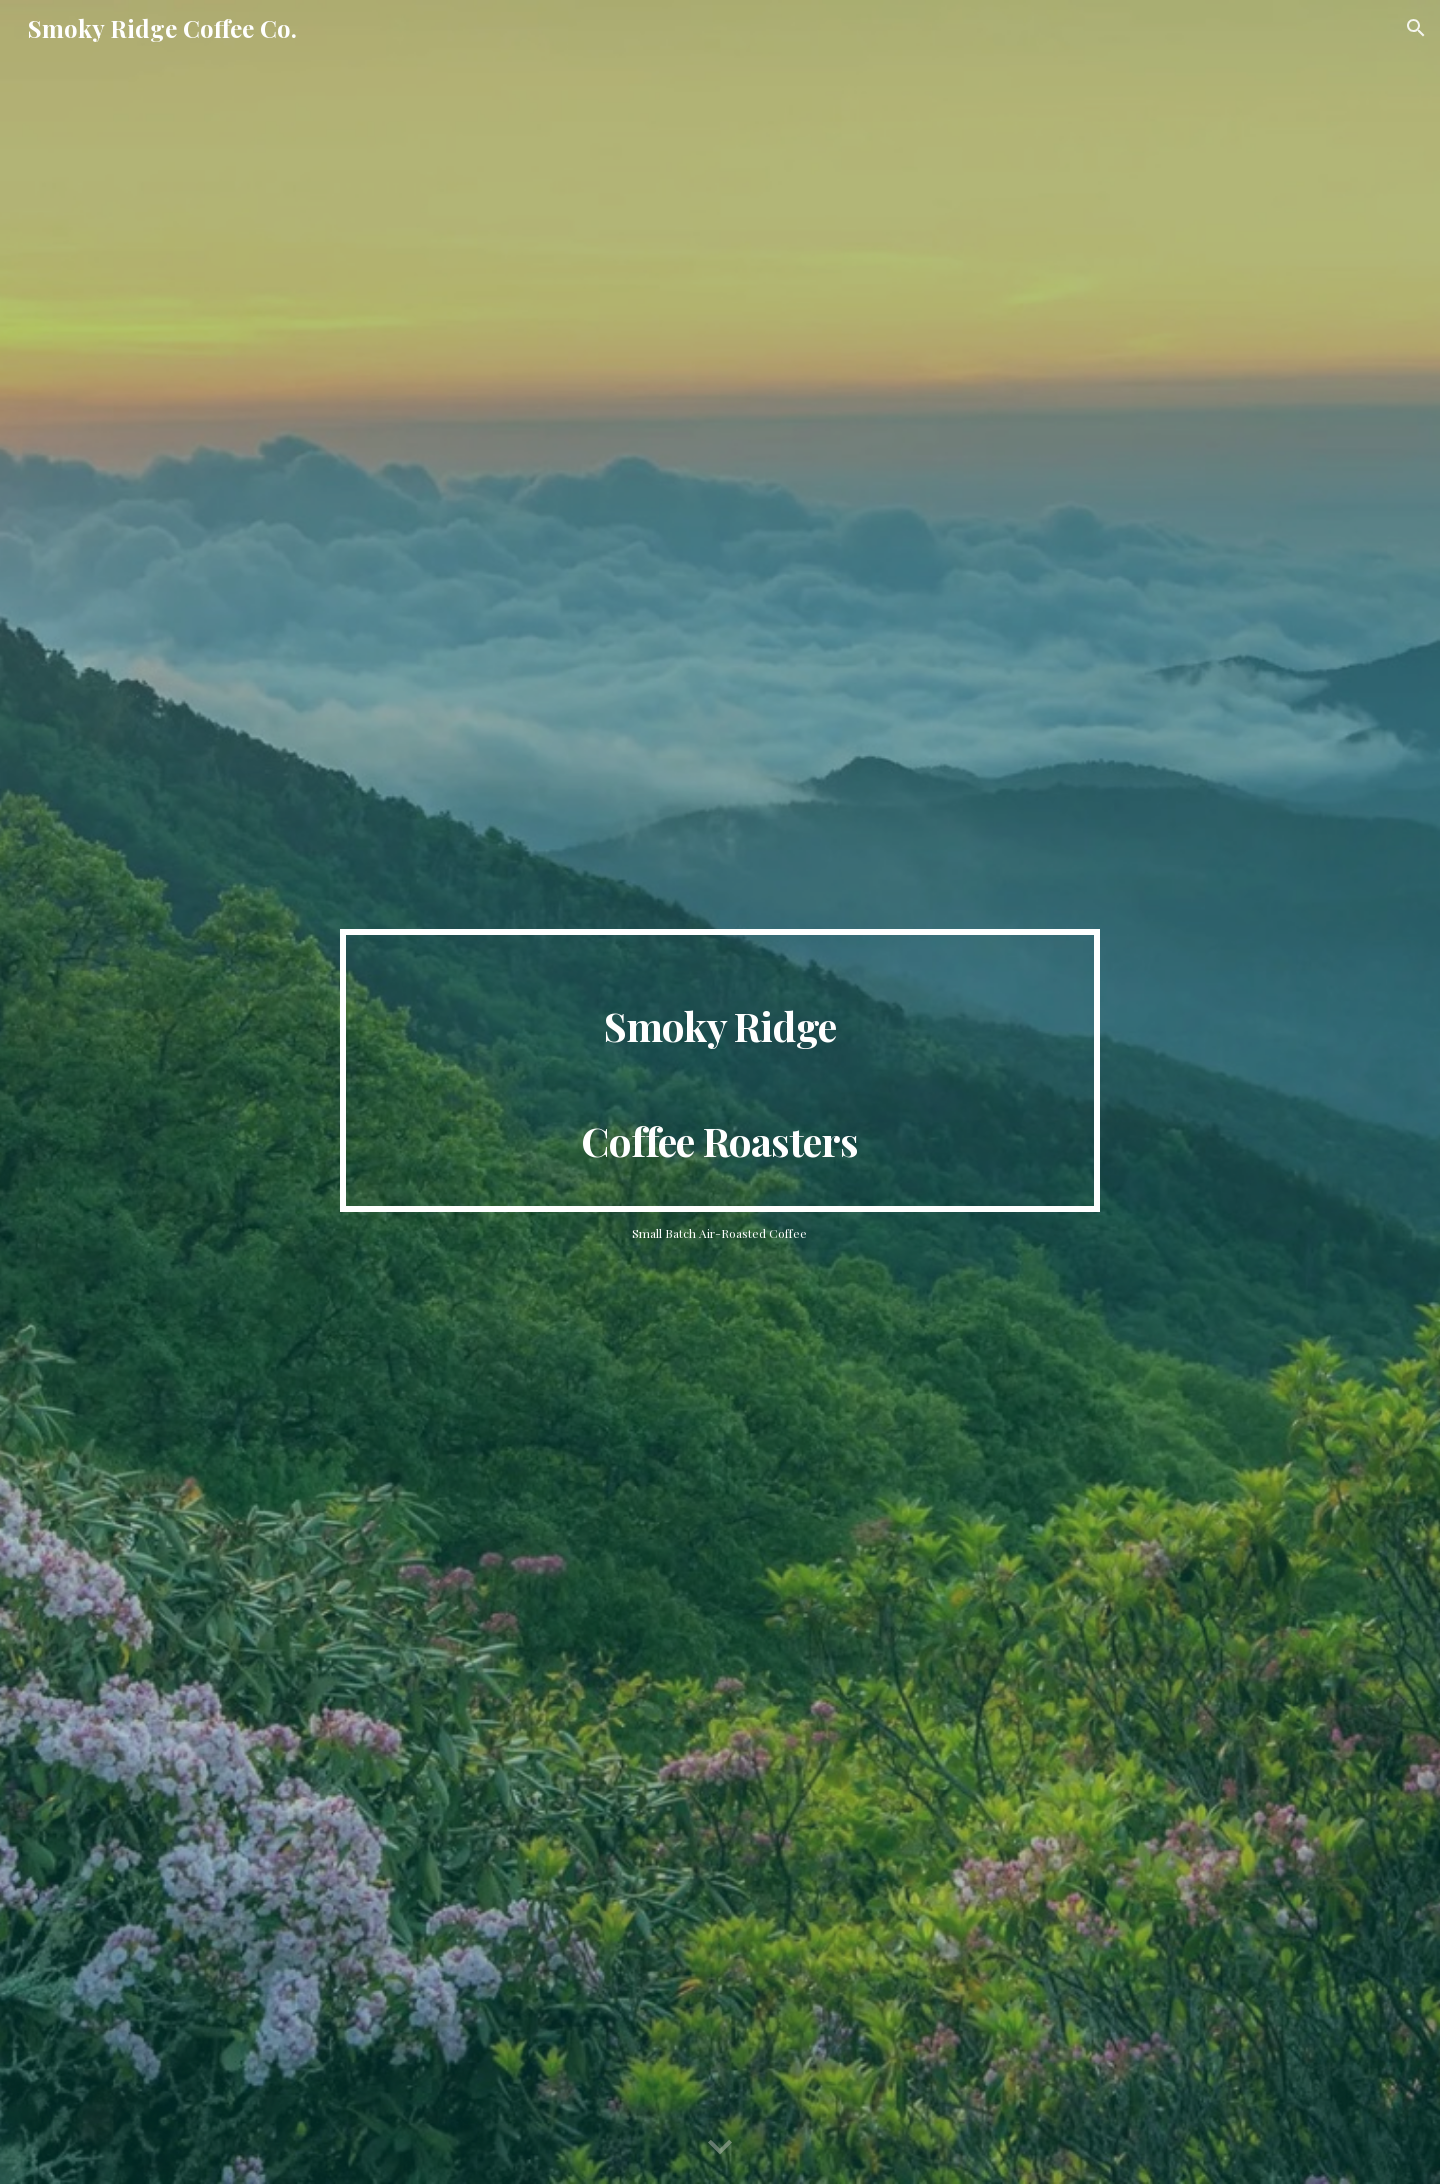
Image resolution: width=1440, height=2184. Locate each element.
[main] (720, 1070)
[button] (1416, 28)
